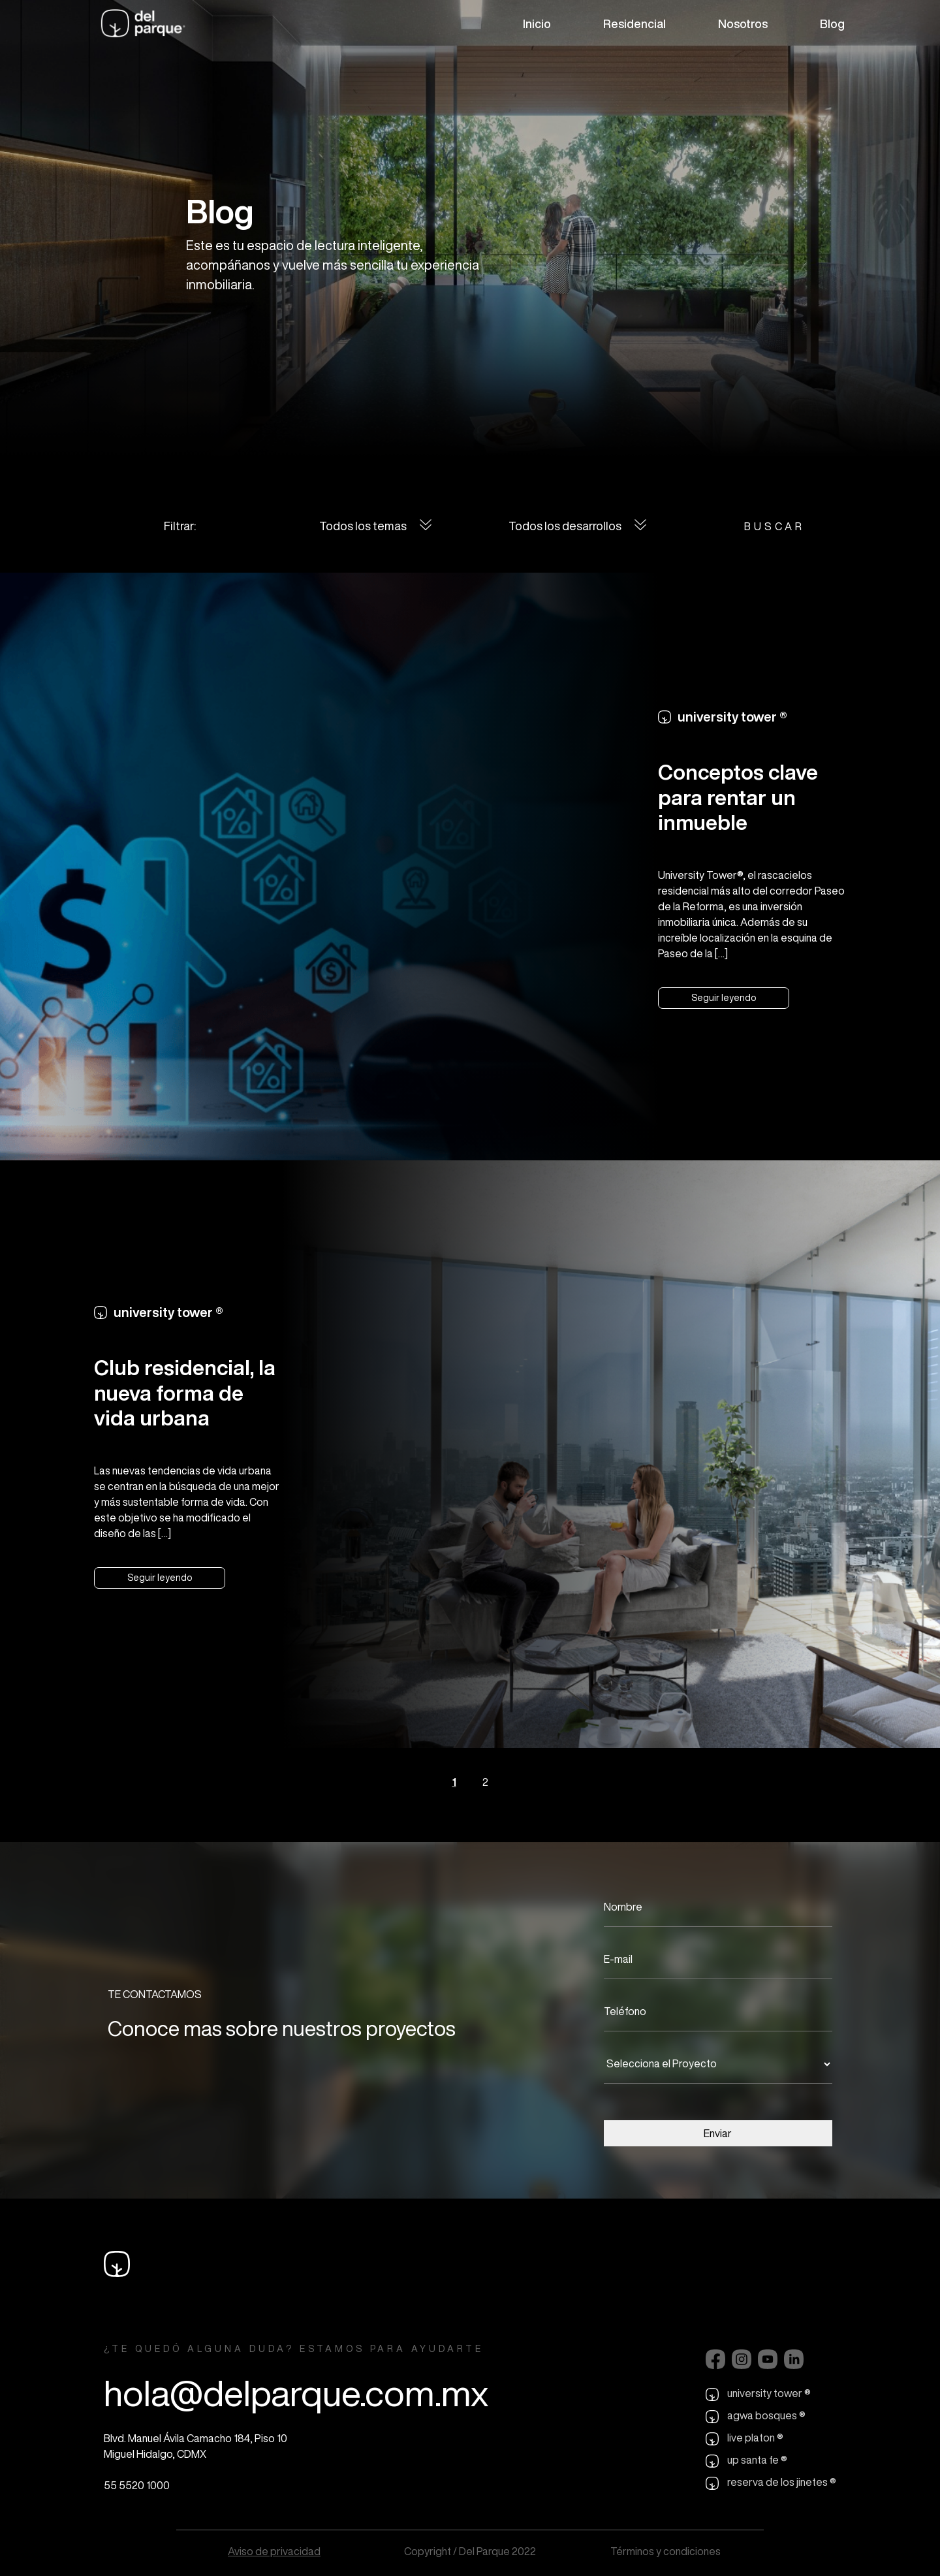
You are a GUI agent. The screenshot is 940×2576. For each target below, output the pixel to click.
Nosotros (743, 23)
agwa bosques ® (756, 2416)
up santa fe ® (746, 2461)
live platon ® (744, 2438)
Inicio (537, 23)
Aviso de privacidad (274, 2551)
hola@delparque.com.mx (296, 2393)
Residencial (634, 23)
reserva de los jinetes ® (771, 2483)
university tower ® (758, 2394)
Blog (832, 23)
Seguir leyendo (723, 997)
